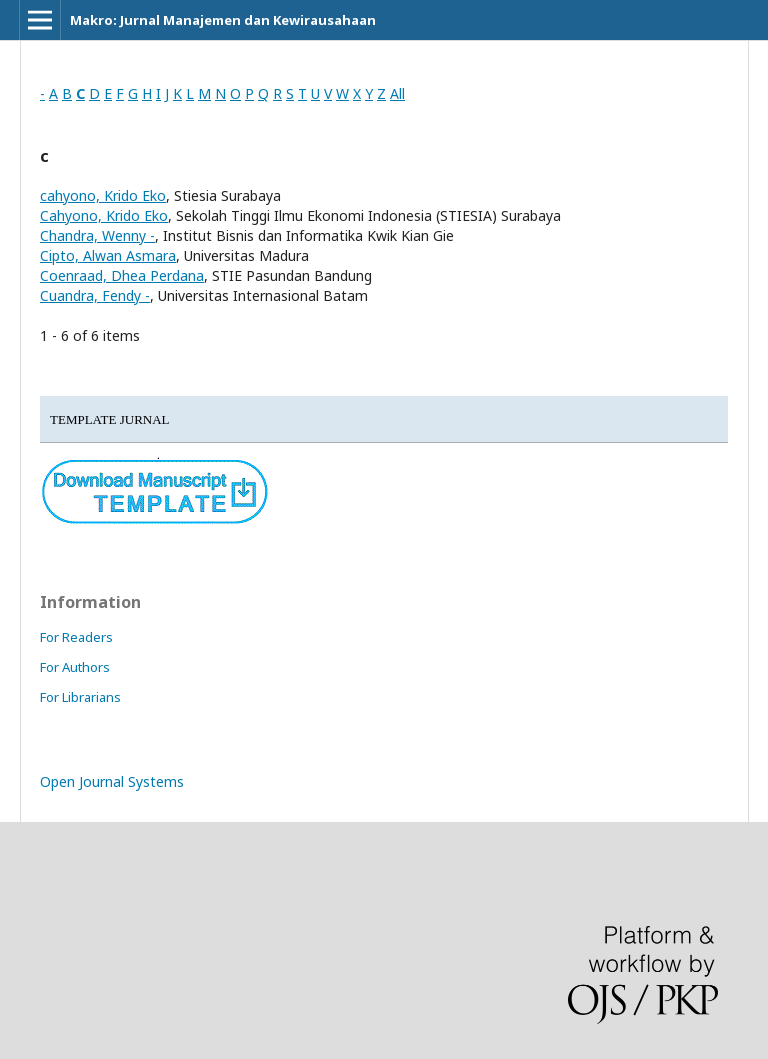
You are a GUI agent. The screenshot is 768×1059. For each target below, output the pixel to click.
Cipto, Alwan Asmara (108, 255)
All (397, 93)
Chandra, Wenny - (97, 235)
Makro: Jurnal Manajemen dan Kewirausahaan (223, 20)
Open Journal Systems (112, 781)
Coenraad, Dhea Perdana (122, 275)
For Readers (76, 637)
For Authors (75, 667)
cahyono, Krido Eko (103, 195)
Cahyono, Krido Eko (104, 215)
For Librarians (80, 697)
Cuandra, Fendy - (95, 295)
